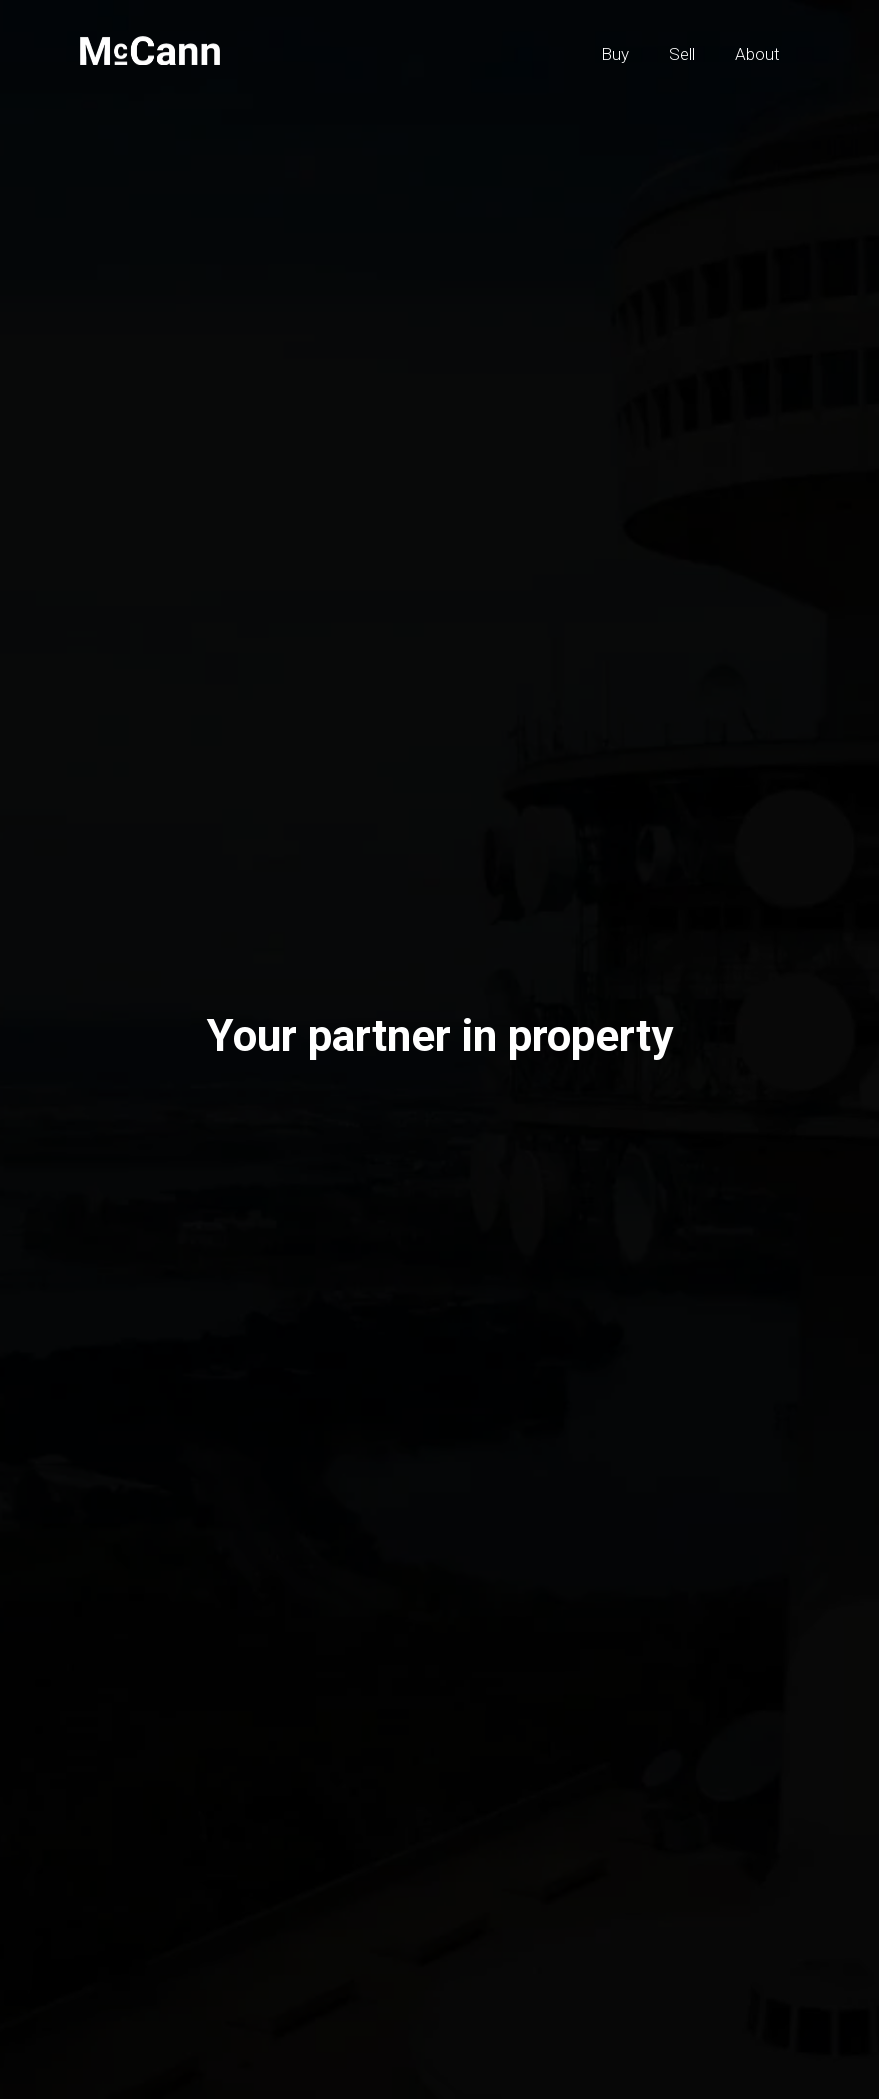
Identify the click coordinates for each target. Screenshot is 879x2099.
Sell (682, 54)
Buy (615, 54)
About (757, 54)
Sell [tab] (141, 1110)
